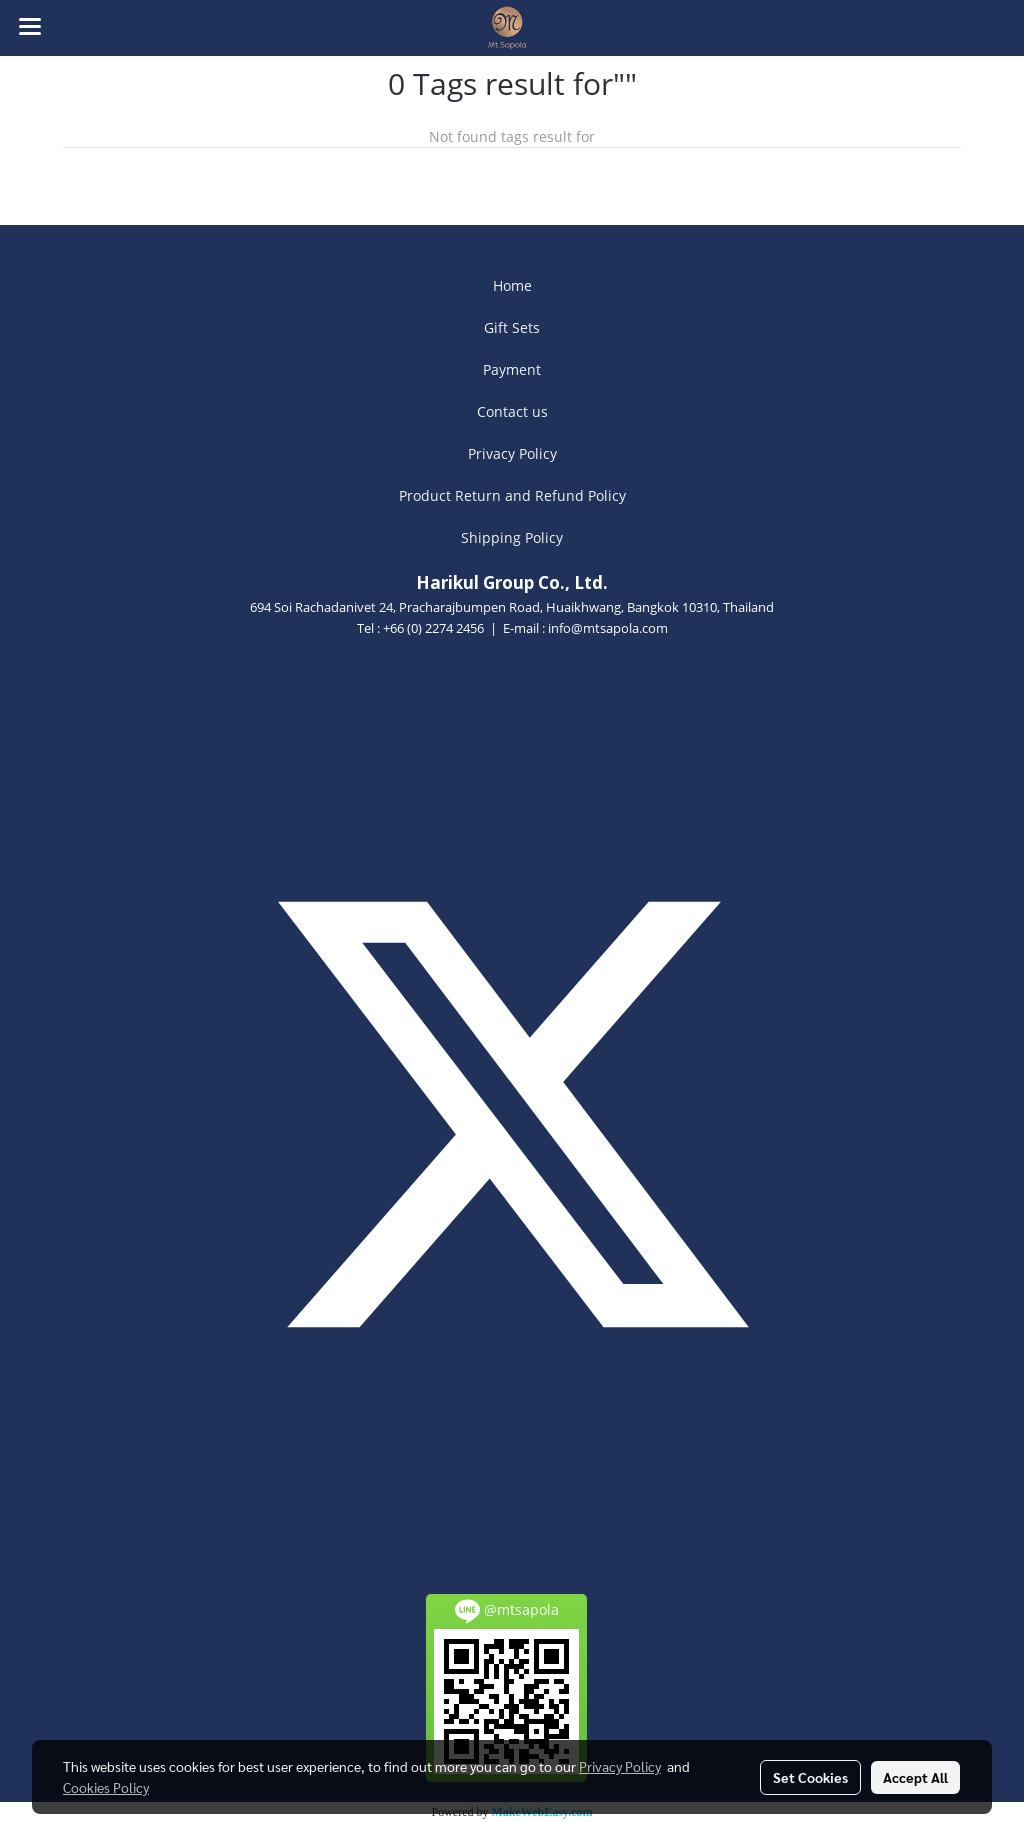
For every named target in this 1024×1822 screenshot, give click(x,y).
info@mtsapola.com (608, 628)
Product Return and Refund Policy (512, 495)
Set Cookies (810, 1777)
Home (512, 285)
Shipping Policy (512, 537)
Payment (512, 369)
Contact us (512, 411)
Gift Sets (512, 327)
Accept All (915, 1777)
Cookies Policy (106, 1787)
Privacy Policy (512, 453)
